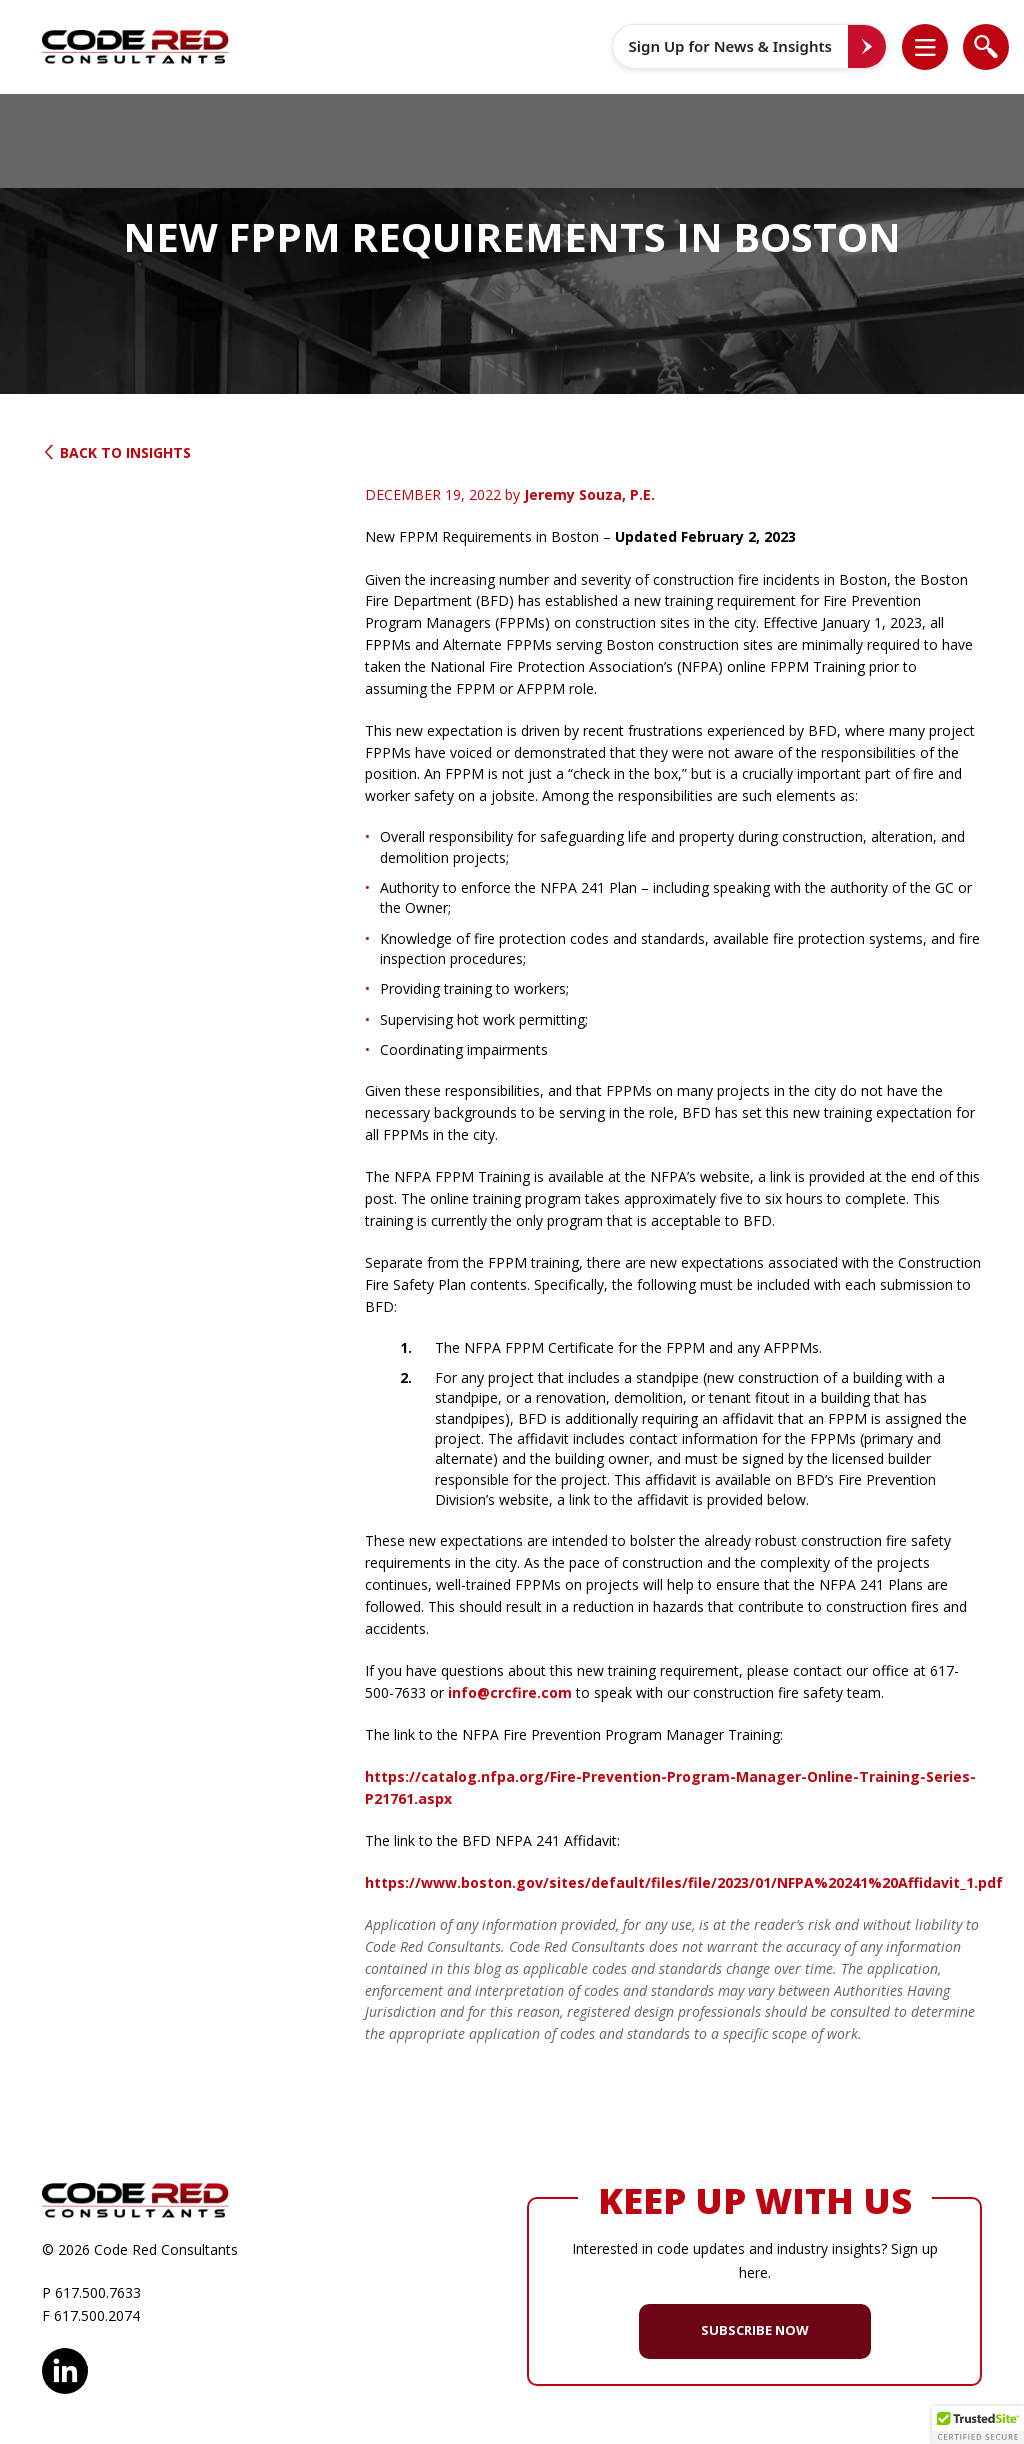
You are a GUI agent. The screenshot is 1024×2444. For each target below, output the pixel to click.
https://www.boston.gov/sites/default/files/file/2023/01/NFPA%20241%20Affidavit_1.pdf (684, 1882)
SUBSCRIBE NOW (755, 2330)
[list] (925, 47)
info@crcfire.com (510, 1692)
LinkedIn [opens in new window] (65, 2368)
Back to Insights (116, 452)
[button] (935, 47)
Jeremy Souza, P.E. (589, 494)
